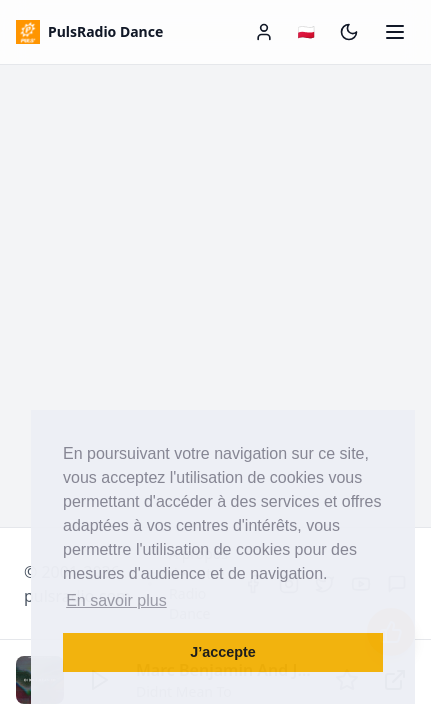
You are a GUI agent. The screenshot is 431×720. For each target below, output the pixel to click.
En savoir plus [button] (116, 600)
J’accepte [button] (223, 652)
